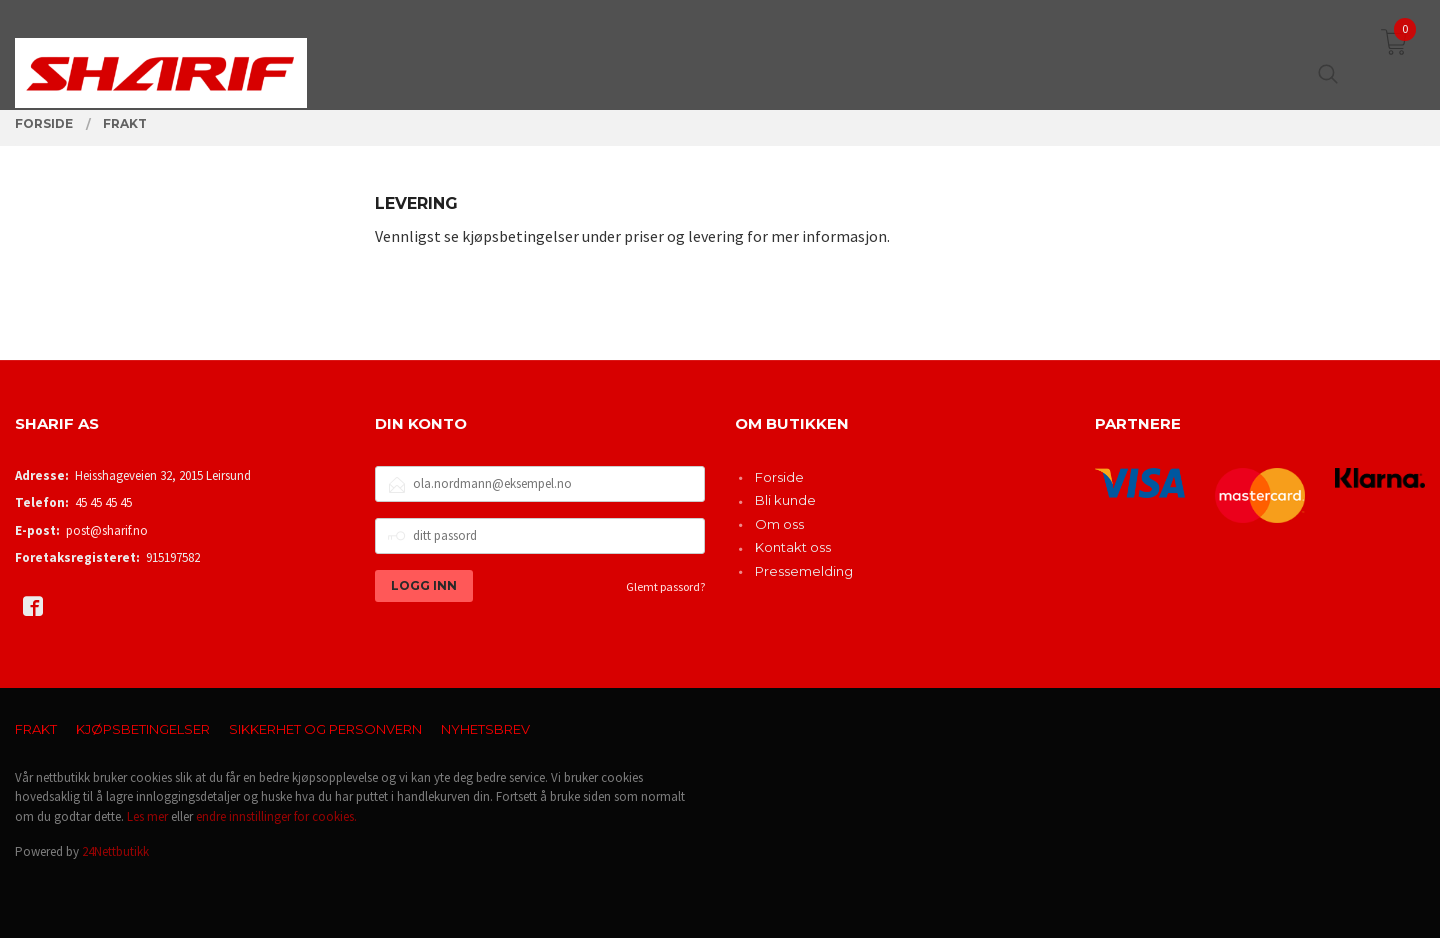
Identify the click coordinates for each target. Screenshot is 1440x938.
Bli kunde (785, 500)
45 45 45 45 (103, 502)
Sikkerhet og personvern (325, 729)
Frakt (36, 729)
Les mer (147, 816)
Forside (779, 477)
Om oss (779, 524)
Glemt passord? (665, 586)
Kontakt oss (793, 547)
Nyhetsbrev (485, 729)
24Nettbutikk (115, 851)
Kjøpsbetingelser (143, 729)
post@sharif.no (107, 530)
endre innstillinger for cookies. (276, 816)
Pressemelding (804, 571)
